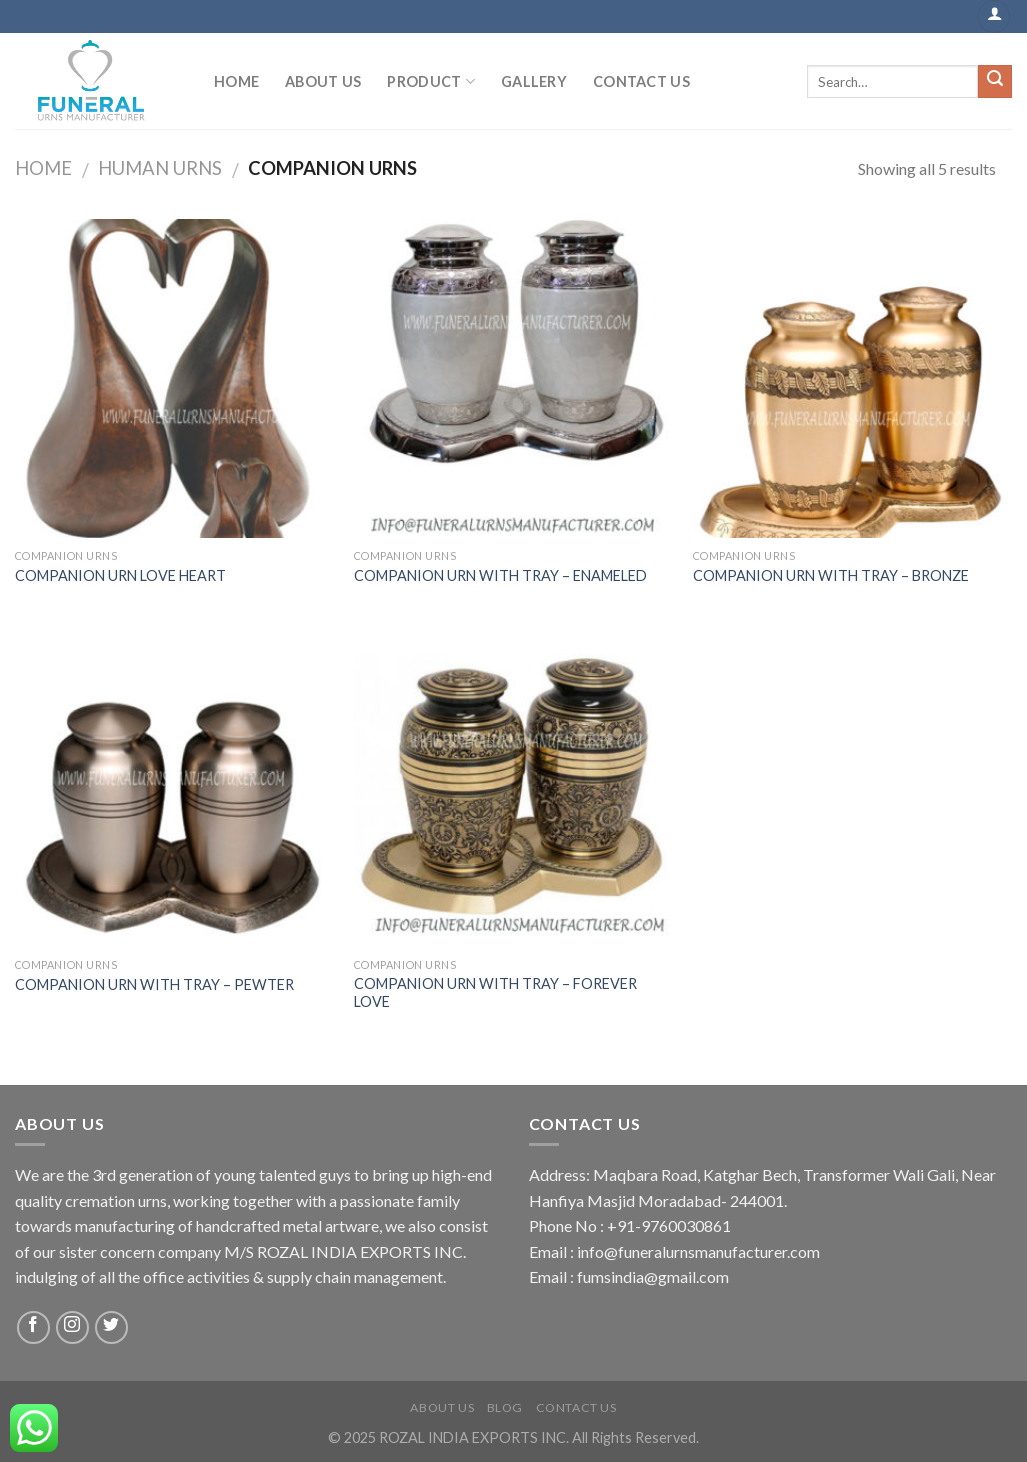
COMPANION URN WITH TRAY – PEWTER (154, 984)
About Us (323, 81)
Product (431, 81)
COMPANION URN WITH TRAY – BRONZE (831, 575)
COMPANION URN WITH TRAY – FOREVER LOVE (495, 993)
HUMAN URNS (160, 168)
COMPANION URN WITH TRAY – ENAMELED (500, 575)
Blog (505, 1407)
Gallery (534, 81)
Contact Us (641, 81)
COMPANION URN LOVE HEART (120, 575)
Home (236, 81)
